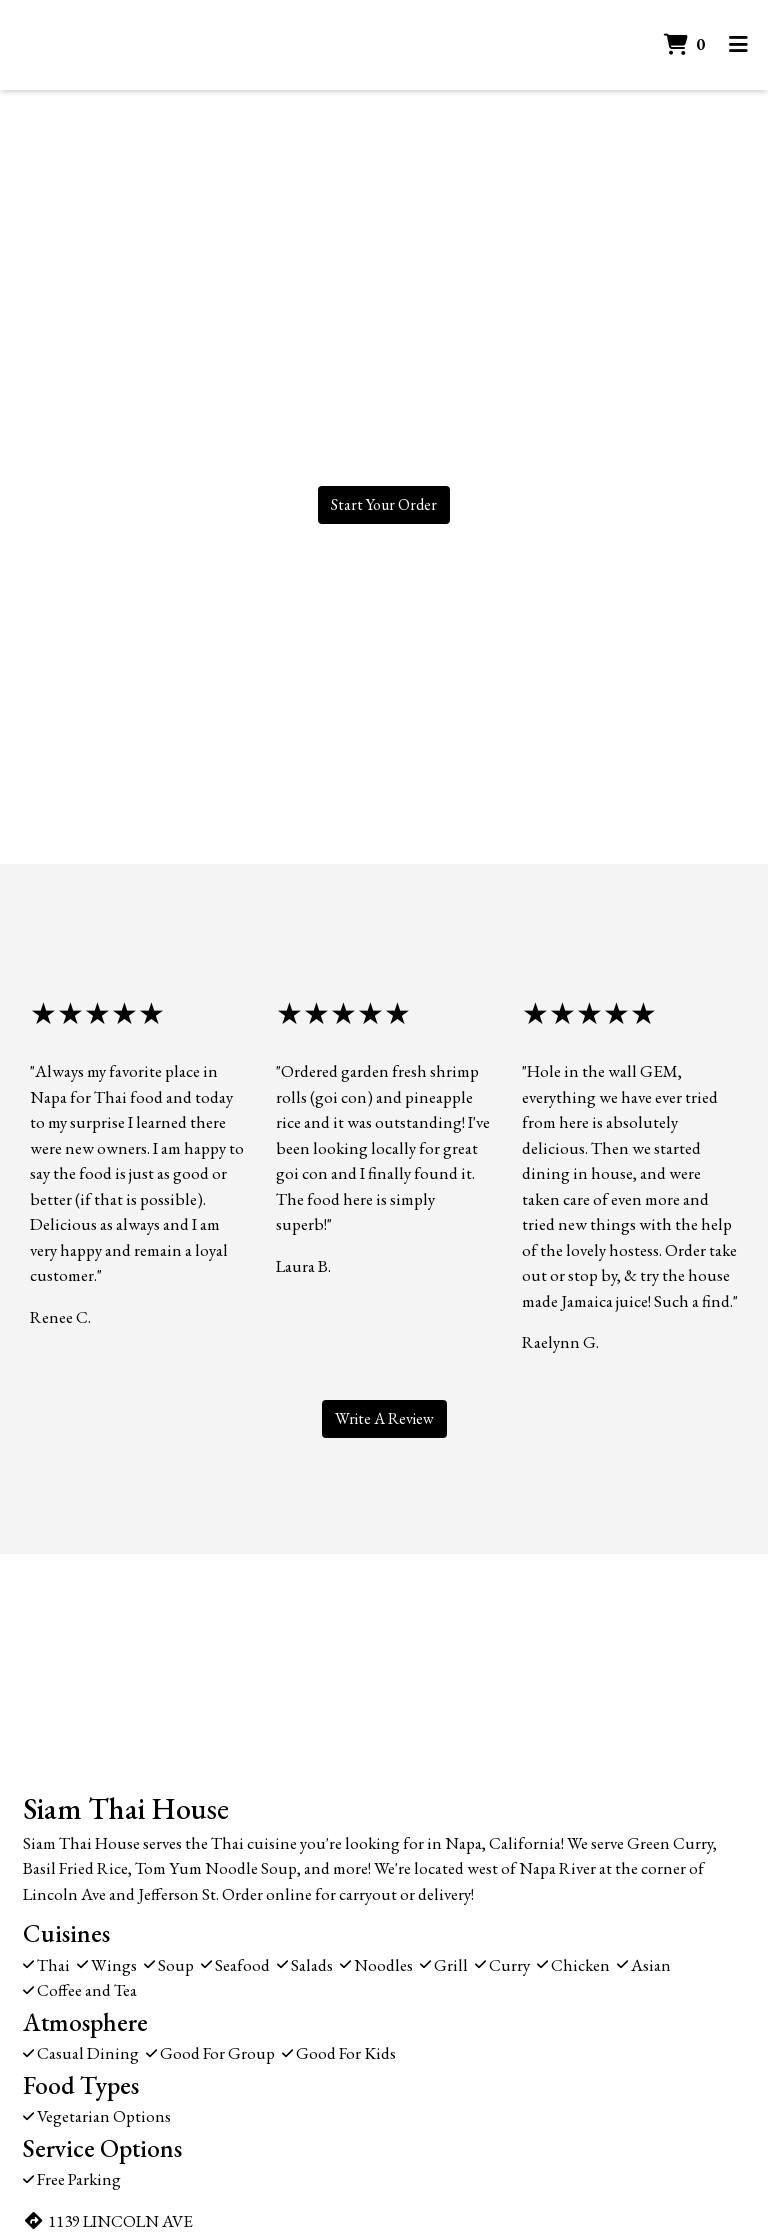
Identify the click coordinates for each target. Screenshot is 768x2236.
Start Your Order (384, 504)
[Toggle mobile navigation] (738, 45)
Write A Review (384, 1418)
